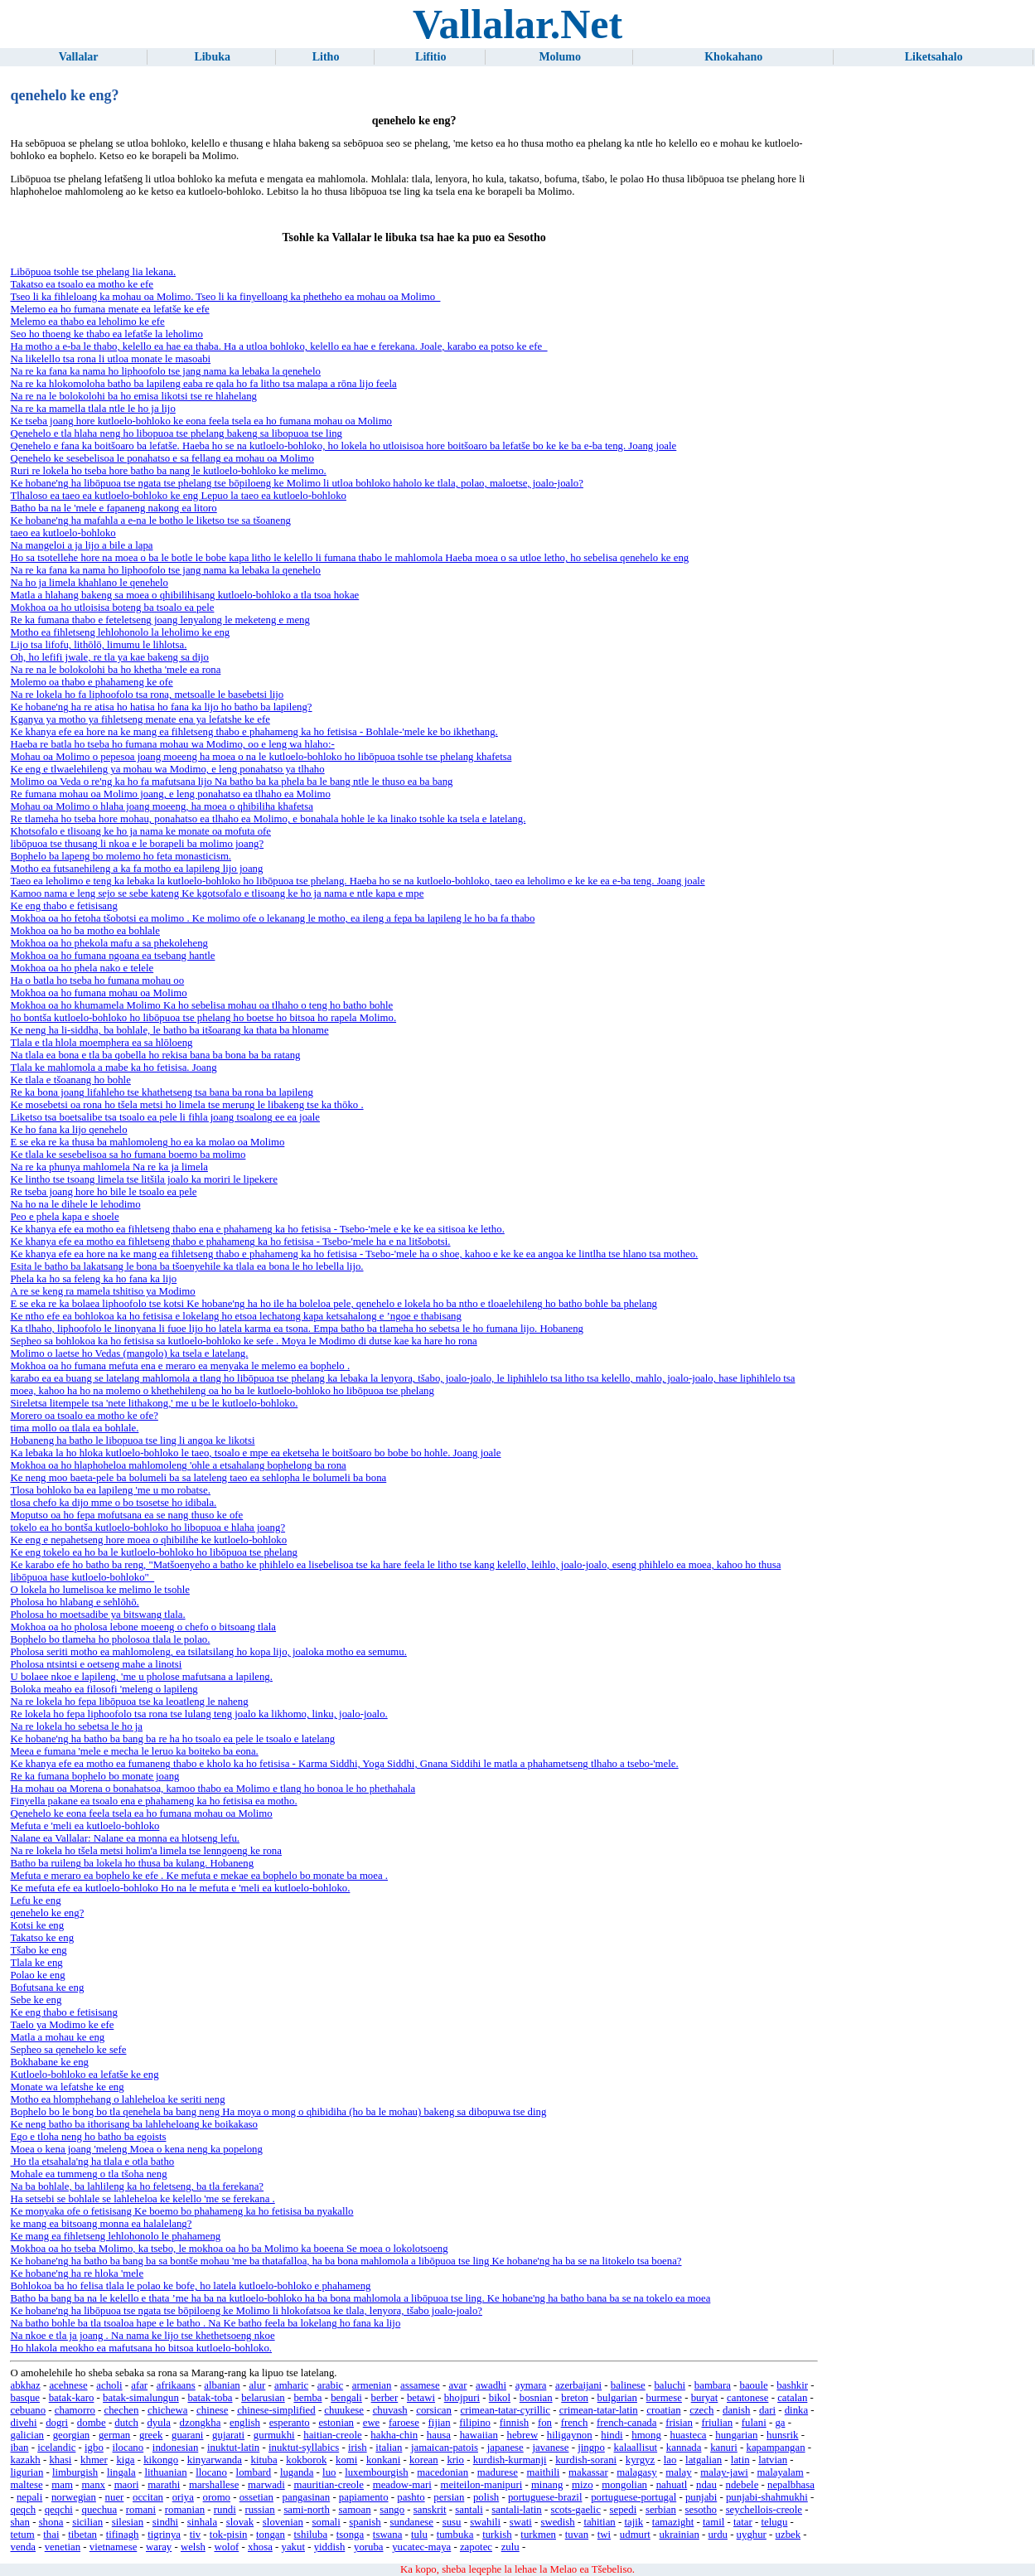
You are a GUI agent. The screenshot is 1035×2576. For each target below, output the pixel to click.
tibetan (82, 2534)
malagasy (636, 2472)
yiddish (330, 2547)
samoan (355, 2509)
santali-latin (516, 2509)
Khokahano (733, 57)
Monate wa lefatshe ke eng (66, 2087)
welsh (193, 2547)
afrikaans (176, 2385)
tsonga (350, 2534)
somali (326, 2522)
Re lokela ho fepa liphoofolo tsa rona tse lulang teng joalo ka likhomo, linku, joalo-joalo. (198, 1714)
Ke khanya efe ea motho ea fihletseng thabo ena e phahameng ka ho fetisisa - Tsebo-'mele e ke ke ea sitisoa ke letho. (257, 1229)
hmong (646, 2435)
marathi (164, 2485)
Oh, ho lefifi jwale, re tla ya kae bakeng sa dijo (109, 657)
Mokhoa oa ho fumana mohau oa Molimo (98, 993)
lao (670, 2460)
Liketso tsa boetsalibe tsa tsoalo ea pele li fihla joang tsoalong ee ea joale (164, 1117)
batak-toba (209, 2398)
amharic (291, 2385)
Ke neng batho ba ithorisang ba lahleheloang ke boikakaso (134, 2124)
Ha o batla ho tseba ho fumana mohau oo (97, 980)
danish (736, 2410)
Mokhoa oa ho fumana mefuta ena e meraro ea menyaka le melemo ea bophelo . (180, 1366)
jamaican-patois (444, 2447)
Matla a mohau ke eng (57, 2037)
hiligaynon (569, 2435)
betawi (421, 2398)
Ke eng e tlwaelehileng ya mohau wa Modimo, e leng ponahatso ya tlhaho (167, 769)
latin (740, 2460)
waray (159, 2547)
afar (139, 2385)
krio (455, 2460)
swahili (485, 2522)
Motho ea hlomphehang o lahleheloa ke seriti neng (117, 2099)
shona (51, 2522)
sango (392, 2509)
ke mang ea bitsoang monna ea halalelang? (100, 2224)
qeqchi (59, 2509)
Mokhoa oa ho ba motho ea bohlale (85, 931)
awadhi (491, 2385)
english (245, 2422)
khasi (60, 2460)
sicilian (87, 2522)
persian (448, 2497)
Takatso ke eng (42, 1938)
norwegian (73, 2497)
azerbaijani (578, 2385)
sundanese (411, 2522)
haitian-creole (332, 2435)
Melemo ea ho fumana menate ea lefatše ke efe (109, 309)
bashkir (792, 2385)
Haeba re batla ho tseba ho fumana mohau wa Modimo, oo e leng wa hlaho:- (172, 744)
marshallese (214, 2485)
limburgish (75, 2472)
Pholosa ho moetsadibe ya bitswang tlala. (97, 1614)
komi (346, 2460)
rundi (225, 2509)
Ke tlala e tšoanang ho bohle (70, 1080)
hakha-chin (394, 2435)
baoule (754, 2385)
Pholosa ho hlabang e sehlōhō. (74, 1602)
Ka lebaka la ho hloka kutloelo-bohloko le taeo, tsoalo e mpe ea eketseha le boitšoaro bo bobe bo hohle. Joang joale (255, 1453)
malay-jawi (724, 2472)
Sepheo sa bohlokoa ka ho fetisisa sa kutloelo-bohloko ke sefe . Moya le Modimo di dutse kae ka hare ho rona (243, 1341)
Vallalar (79, 57)
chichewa (167, 2410)
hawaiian (479, 2435)
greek (150, 2435)
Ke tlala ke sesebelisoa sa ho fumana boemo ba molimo (127, 1154)
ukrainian (679, 2534)
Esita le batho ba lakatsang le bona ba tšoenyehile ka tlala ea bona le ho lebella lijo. (186, 1266)
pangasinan (307, 2497)
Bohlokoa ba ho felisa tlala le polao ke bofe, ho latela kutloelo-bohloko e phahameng (190, 2286)
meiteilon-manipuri (481, 2485)
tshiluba (311, 2534)
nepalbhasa (791, 2485)
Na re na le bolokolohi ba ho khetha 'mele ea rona (115, 669)
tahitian (599, 2522)
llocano (211, 2472)
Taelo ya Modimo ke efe (62, 2025)
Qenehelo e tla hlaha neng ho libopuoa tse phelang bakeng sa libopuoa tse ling (176, 433)
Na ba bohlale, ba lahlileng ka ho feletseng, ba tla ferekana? (137, 2186)
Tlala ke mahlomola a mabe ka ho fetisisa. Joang (113, 1067)
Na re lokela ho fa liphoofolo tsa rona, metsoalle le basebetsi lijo (146, 694)
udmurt (635, 2534)
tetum (22, 2534)
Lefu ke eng (35, 1900)
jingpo (591, 2447)
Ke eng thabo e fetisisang (63, 906)
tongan (270, 2534)
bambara (712, 2385)
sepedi (623, 2509)
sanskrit (430, 2509)
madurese (497, 2472)
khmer (94, 2460)
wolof (226, 2547)
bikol (499, 2398)
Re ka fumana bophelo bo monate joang (94, 1776)
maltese (26, 2485)
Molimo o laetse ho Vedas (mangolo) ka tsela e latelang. (129, 1353)
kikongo (160, 2460)
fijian (439, 2422)
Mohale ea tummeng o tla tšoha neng (88, 2174)
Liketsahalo (934, 57)
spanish (364, 2522)
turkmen (538, 2534)
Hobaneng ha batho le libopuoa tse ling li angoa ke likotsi (132, 1440)
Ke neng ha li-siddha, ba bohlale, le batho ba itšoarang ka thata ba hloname (169, 1030)
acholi (109, 2385)
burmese (664, 2398)
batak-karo (71, 2398)
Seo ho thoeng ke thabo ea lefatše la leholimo (106, 334)
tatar (742, 2522)
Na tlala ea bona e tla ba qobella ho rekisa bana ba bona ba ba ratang (155, 1055)
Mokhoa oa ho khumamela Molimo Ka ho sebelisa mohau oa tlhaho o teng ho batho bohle (201, 1005)
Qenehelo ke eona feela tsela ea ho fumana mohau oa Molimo (141, 1813)
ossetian (256, 2497)
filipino (475, 2422)
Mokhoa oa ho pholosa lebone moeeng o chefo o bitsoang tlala (143, 1627)
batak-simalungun (141, 2398)
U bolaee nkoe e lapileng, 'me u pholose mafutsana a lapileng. (141, 1677)
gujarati (228, 2435)
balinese (628, 2385)
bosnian (536, 2398)
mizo (582, 2485)
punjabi (701, 2497)
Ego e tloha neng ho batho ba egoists (88, 2137)
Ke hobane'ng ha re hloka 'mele (76, 2273)
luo (329, 2472)
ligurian (26, 2472)
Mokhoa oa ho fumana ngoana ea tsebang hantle (112, 955)
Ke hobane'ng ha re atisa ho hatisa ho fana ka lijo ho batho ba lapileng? (161, 707)
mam (62, 2485)
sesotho (701, 2509)
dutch (126, 2422)
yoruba (369, 2547)
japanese (505, 2447)
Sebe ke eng (35, 2000)
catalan (792, 2398)
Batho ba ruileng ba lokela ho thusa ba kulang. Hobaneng (132, 1863)
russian (259, 2509)
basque (25, 2398)
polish (486, 2497)
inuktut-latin (233, 2447)
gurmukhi (274, 2435)
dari (767, 2410)
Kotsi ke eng (37, 1925)
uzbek (788, 2534)
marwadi (266, 2485)
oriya (183, 2497)
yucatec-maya (421, 2547)
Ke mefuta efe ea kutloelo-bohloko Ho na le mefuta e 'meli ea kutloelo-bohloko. (180, 1888)
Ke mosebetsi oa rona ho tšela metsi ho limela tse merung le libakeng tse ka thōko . (186, 1105)
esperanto (289, 2422)
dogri (57, 2422)
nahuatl (672, 2485)
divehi (23, 2422)
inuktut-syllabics (303, 2447)
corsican (434, 2410)
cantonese (747, 2398)
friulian (717, 2422)
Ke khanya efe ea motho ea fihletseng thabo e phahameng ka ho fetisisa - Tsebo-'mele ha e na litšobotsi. (230, 1241)
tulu (419, 2534)
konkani (383, 2460)
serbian (661, 2509)
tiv (195, 2534)
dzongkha (200, 2422)
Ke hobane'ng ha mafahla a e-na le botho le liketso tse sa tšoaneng (150, 520)
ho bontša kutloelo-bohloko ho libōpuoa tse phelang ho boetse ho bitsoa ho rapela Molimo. (203, 1018)
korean (423, 2460)
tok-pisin (229, 2534)
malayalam (780, 2472)
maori (126, 2485)
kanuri (724, 2447)
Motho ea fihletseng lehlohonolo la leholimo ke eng (120, 632)
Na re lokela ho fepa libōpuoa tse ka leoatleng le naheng (129, 1701)
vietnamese (113, 2547)
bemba (307, 2398)
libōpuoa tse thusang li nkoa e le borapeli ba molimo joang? (137, 844)
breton (574, 2398)
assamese (420, 2385)
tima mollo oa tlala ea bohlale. (74, 1428)
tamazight (673, 2522)
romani (141, 2509)
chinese (212, 2410)
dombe (91, 2422)
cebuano (28, 2410)
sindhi (165, 2522)
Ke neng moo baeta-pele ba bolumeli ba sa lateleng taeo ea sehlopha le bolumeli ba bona (198, 1478)
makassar (588, 2472)
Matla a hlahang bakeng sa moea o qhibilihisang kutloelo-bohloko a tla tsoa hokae (184, 595)
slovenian (283, 2522)
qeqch (23, 2509)
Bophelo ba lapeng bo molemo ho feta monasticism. (120, 856)
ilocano (128, 2447)
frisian (679, 2422)
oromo (216, 2497)
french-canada (626, 2422)
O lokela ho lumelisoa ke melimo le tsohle (99, 1589)
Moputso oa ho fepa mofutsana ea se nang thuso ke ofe (126, 1515)
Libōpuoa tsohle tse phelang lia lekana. (93, 272)
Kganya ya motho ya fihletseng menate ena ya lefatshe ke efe (139, 719)
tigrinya (164, 2534)
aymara (531, 2385)
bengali (346, 2398)
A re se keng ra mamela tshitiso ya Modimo (102, 1291)
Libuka (212, 57)
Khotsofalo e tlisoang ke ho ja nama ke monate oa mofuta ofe (140, 831)
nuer (114, 2497)
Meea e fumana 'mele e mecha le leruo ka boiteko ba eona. (134, 1751)
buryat (704, 2398)
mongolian (624, 2485)
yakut (293, 2547)
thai (51, 2534)
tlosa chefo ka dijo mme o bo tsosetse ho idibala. (113, 1502)
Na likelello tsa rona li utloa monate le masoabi (110, 359)
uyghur (752, 2534)
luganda (297, 2472)
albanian (221, 2385)
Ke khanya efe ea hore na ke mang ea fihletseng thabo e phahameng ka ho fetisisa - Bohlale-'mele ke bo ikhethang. (253, 732)
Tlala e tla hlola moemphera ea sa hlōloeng (101, 1042)
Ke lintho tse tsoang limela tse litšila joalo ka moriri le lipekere (143, 1179)
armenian (372, 2385)
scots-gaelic (575, 2509)
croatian (663, 2410)
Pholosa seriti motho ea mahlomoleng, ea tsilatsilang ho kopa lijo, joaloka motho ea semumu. (208, 1652)
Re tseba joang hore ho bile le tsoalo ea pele (103, 1192)
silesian (127, 2522)
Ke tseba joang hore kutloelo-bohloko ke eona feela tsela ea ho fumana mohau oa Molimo (201, 421)
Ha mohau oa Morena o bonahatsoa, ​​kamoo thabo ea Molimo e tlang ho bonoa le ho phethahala (212, 1788)
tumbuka (455, 2534)
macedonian (442, 2472)
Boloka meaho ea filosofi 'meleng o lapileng (103, 1689)
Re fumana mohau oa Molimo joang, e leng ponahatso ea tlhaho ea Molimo (170, 794)
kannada (684, 2447)
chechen (121, 2410)
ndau (706, 2485)
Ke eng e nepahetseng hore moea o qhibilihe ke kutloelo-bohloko (148, 1540)
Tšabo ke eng (38, 1950)
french (574, 2422)
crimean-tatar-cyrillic (505, 2410)
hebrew (523, 2435)
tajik (633, 2522)
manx (93, 2485)
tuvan (576, 2534)
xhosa (260, 2547)
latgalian (703, 2460)
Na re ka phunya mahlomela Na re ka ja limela (108, 1167)
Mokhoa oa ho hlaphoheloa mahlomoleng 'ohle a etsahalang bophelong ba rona (178, 1465)
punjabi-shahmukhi (767, 2497)
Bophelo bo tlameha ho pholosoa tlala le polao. (110, 1639)
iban (19, 2447)
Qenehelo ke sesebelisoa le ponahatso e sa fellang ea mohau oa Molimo (161, 458)
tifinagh (122, 2534)
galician (27, 2435)
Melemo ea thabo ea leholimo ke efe (87, 321)
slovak (240, 2522)
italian (388, 2447)
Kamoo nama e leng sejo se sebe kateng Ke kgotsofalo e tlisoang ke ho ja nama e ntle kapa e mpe (216, 893)
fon (545, 2422)
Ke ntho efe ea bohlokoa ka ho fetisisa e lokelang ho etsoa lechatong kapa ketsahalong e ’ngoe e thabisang (235, 1316)
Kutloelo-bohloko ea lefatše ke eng (84, 2074)
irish (357, 2447)
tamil (713, 2522)
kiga (125, 2460)
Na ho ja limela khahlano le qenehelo (88, 582)
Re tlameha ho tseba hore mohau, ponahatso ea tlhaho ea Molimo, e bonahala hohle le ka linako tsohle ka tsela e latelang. (267, 819)
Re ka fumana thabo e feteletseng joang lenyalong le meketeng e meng (159, 620)
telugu (774, 2522)
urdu (717, 2534)
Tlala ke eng (36, 1962)
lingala (121, 2472)
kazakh (25, 2460)
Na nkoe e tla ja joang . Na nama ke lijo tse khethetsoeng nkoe (142, 2335)
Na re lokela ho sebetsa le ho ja (76, 1726)
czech (701, 2410)
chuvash (390, 2410)
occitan (148, 2497)
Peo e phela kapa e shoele (64, 1217)
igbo (94, 2447)
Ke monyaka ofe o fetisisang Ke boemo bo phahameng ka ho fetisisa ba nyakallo (181, 2211)
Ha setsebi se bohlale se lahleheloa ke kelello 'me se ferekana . (142, 2199)
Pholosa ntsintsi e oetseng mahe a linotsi (95, 1664)
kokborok (306, 2460)
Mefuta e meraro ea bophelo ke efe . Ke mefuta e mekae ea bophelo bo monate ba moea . (199, 1875)
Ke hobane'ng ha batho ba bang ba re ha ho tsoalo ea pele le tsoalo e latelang (172, 1739)
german (114, 2435)
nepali (29, 2497)
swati (521, 2522)
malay (678, 2472)
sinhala (202, 2522)
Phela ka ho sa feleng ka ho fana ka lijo (93, 1279)
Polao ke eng (37, 1975)
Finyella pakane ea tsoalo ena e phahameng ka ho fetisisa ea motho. (153, 1801)
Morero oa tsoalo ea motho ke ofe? (83, 1415)
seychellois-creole (764, 2509)
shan (19, 2522)
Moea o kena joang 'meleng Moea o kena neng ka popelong (136, 2149)
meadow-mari (402, 2485)
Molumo (560, 57)
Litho (326, 57)
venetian (62, 2547)
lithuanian (165, 2472)
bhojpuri (462, 2398)
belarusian (263, 2398)
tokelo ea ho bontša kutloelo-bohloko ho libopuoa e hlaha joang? (147, 1527)
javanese (550, 2447)
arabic (330, 2385)
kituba (264, 2460)
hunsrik (782, 2435)
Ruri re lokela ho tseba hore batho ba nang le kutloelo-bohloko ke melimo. (168, 471)
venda (23, 2547)
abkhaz (25, 2385)
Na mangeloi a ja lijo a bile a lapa (81, 545)
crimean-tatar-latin (598, 2410)
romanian (185, 2509)
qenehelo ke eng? (47, 1913)
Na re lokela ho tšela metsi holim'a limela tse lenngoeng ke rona (145, 1851)
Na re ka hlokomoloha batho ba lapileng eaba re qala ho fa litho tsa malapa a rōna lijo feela (203, 384)
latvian (772, 2460)
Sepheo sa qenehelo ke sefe (68, 2049)
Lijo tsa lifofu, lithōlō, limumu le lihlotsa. (98, 645)
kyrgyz (640, 2460)
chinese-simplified (276, 2410)
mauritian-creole (328, 2485)
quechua (100, 2509)
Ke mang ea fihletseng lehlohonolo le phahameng (115, 2236)
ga (780, 2422)
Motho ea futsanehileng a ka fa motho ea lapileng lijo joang (136, 868)
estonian (336, 2422)
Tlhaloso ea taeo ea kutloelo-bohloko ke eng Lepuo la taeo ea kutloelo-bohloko (178, 495)
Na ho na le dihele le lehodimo (75, 1204)
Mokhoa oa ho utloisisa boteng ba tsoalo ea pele (112, 607)
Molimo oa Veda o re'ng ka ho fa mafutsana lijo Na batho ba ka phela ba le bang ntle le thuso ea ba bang (231, 781)
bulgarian (617, 2398)
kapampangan (776, 2447)
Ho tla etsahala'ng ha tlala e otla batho (92, 2161)
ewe (371, 2422)
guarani (187, 2435)
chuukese (344, 2410)
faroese (404, 2422)
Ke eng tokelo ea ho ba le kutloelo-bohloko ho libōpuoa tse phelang (153, 1552)
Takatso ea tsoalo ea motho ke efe (81, 284)
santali (468, 2509)
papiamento (364, 2497)
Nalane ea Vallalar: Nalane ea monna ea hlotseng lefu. (124, 1838)
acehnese (68, 2385)
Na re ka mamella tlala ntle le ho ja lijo (92, 408)
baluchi (669, 2385)
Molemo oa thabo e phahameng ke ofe (91, 682)
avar (457, 2385)
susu (452, 2522)
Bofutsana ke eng (47, 1987)
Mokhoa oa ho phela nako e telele (81, 968)
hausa (439, 2435)
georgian (71, 2435)
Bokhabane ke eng (49, 2062)
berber (385, 2398)
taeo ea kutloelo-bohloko (62, 533)
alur (257, 2385)
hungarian (736, 2435)
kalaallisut (636, 2447)
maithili (543, 2472)
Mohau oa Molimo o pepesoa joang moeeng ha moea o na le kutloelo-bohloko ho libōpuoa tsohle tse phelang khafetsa (260, 757)
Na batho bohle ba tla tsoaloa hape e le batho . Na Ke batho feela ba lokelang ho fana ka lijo (205, 2323)
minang (547, 2485)
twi (604, 2534)
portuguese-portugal (633, 2497)
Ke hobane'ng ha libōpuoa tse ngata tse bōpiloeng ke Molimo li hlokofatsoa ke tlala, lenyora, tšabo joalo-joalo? (246, 2311)
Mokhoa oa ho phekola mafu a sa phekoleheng (108, 943)
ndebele (742, 2485)
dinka (796, 2410)
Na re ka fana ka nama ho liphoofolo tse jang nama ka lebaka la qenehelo (165, 371)
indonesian (175, 2447)
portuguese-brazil (545, 2497)
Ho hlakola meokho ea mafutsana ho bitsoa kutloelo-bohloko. (141, 2348)
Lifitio (430, 57)
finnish (515, 2422)
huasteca (688, 2435)
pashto (410, 2497)
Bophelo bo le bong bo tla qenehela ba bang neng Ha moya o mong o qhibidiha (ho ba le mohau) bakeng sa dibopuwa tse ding (278, 2112)
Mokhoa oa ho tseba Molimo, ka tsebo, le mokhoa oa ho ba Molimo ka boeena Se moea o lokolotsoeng (228, 2248)
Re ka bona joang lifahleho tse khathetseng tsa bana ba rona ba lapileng (161, 1092)
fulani (754, 2422)
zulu (510, 2547)
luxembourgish (377, 2472)
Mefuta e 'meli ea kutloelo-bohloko (84, 1826)
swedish (557, 2522)
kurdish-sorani (586, 2460)
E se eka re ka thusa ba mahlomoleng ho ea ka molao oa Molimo (147, 1142)
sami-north (306, 2509)
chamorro (75, 2410)
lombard (254, 2472)
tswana (388, 2534)
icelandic (56, 2447)
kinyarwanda (214, 2460)
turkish (497, 2534)
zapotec (476, 2547)
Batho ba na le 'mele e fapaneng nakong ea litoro (113, 508)
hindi (611, 2435)
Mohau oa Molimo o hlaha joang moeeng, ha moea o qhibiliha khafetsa (161, 806)
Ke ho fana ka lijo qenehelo (68, 1129)
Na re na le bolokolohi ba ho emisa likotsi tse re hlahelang (133, 396)
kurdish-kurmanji (510, 2460)
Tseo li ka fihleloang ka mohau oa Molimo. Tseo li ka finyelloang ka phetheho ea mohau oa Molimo (225, 297)
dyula (158, 2422)
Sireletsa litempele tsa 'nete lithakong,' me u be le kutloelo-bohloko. (153, 1403)
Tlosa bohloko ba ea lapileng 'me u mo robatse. (110, 1490)
